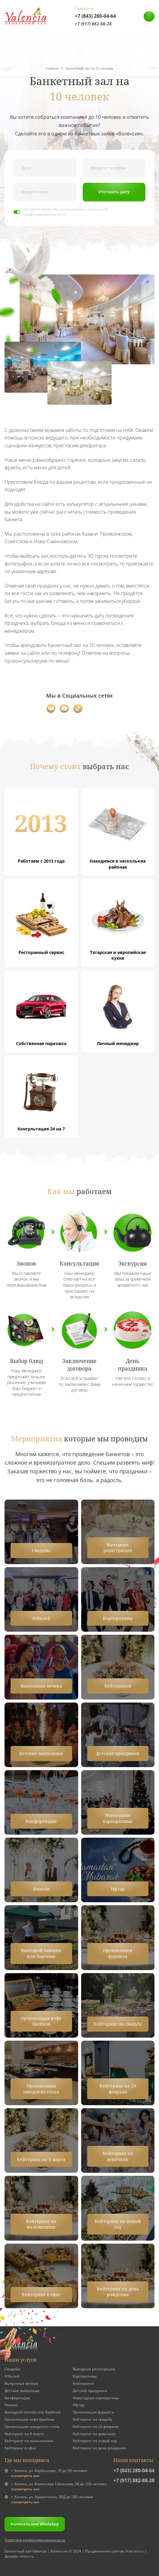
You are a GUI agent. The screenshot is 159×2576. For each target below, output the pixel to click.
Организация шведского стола (32, 2426)
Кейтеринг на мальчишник (29, 2440)
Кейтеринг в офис (21, 2448)
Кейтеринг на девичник (94, 2433)
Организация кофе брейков (29, 2419)
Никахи (11, 2404)
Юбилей (12, 2376)
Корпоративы (85, 2376)
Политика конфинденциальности (35, 2540)
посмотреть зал (25, 2475)
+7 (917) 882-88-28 (93, 24)
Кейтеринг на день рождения (99, 2448)
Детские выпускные (22, 2390)
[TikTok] (77, 708)
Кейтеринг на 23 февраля (96, 2426)
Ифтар (78, 2404)
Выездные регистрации (94, 2369)
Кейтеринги (83, 2383)
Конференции (17, 2397)
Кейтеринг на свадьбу (92, 2419)
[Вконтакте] (50, 708)
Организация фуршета (93, 2412)
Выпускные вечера (21, 2383)
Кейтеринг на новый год (94, 2440)
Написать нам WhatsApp (35, 2524)
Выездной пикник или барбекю (33, 2412)
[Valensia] (26, 16)
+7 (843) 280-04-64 (95, 16)
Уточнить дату (114, 192)
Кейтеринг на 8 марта (24, 2433)
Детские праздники (90, 2390)
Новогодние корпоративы (96, 2397)
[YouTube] (64, 708)
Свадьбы (12, 2369)
